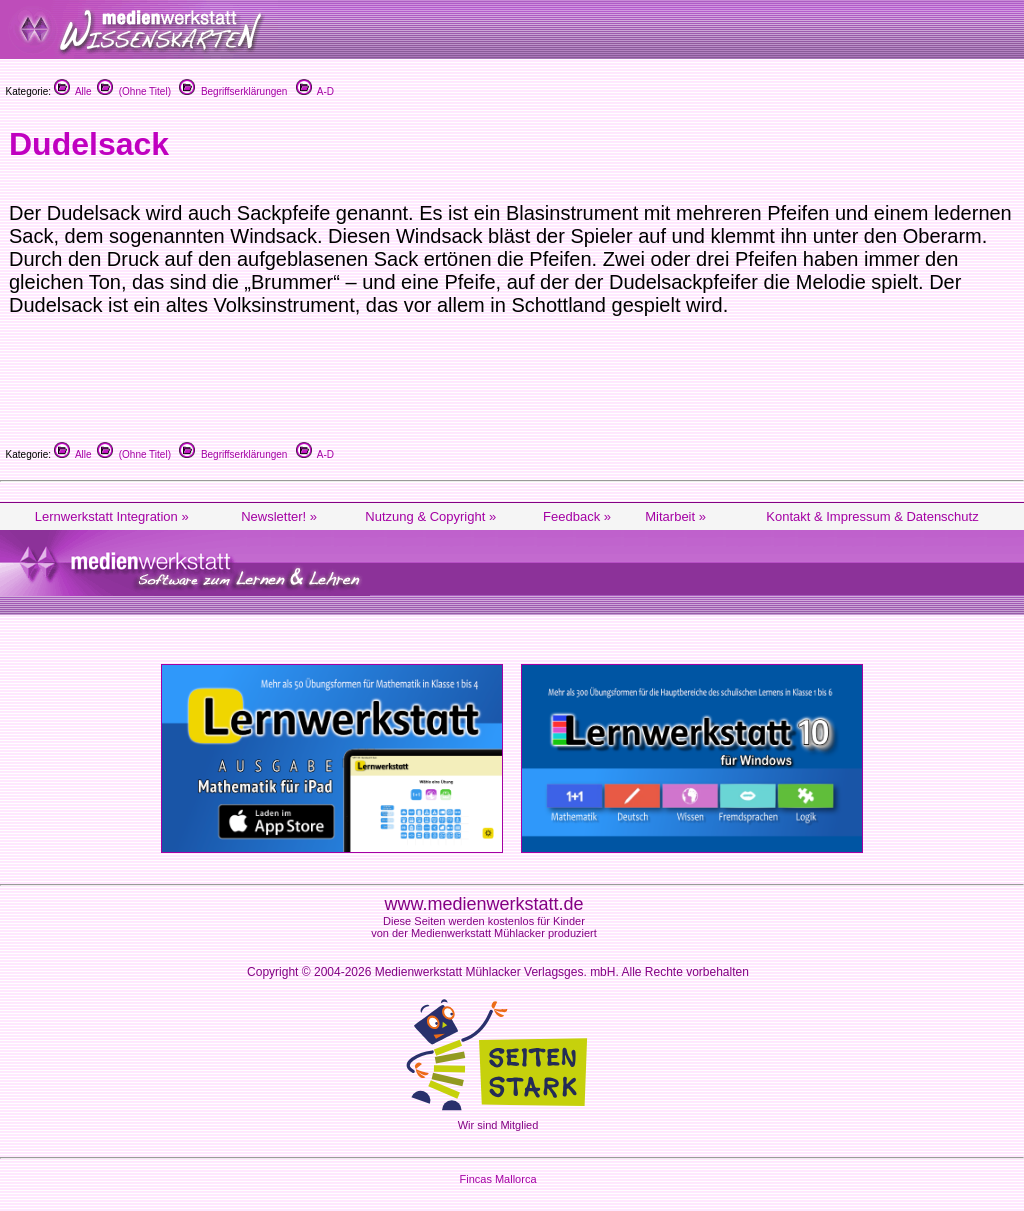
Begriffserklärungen (233, 91)
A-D (315, 91)
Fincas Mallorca (497, 1179)
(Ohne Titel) (134, 91)
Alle (73, 91)
